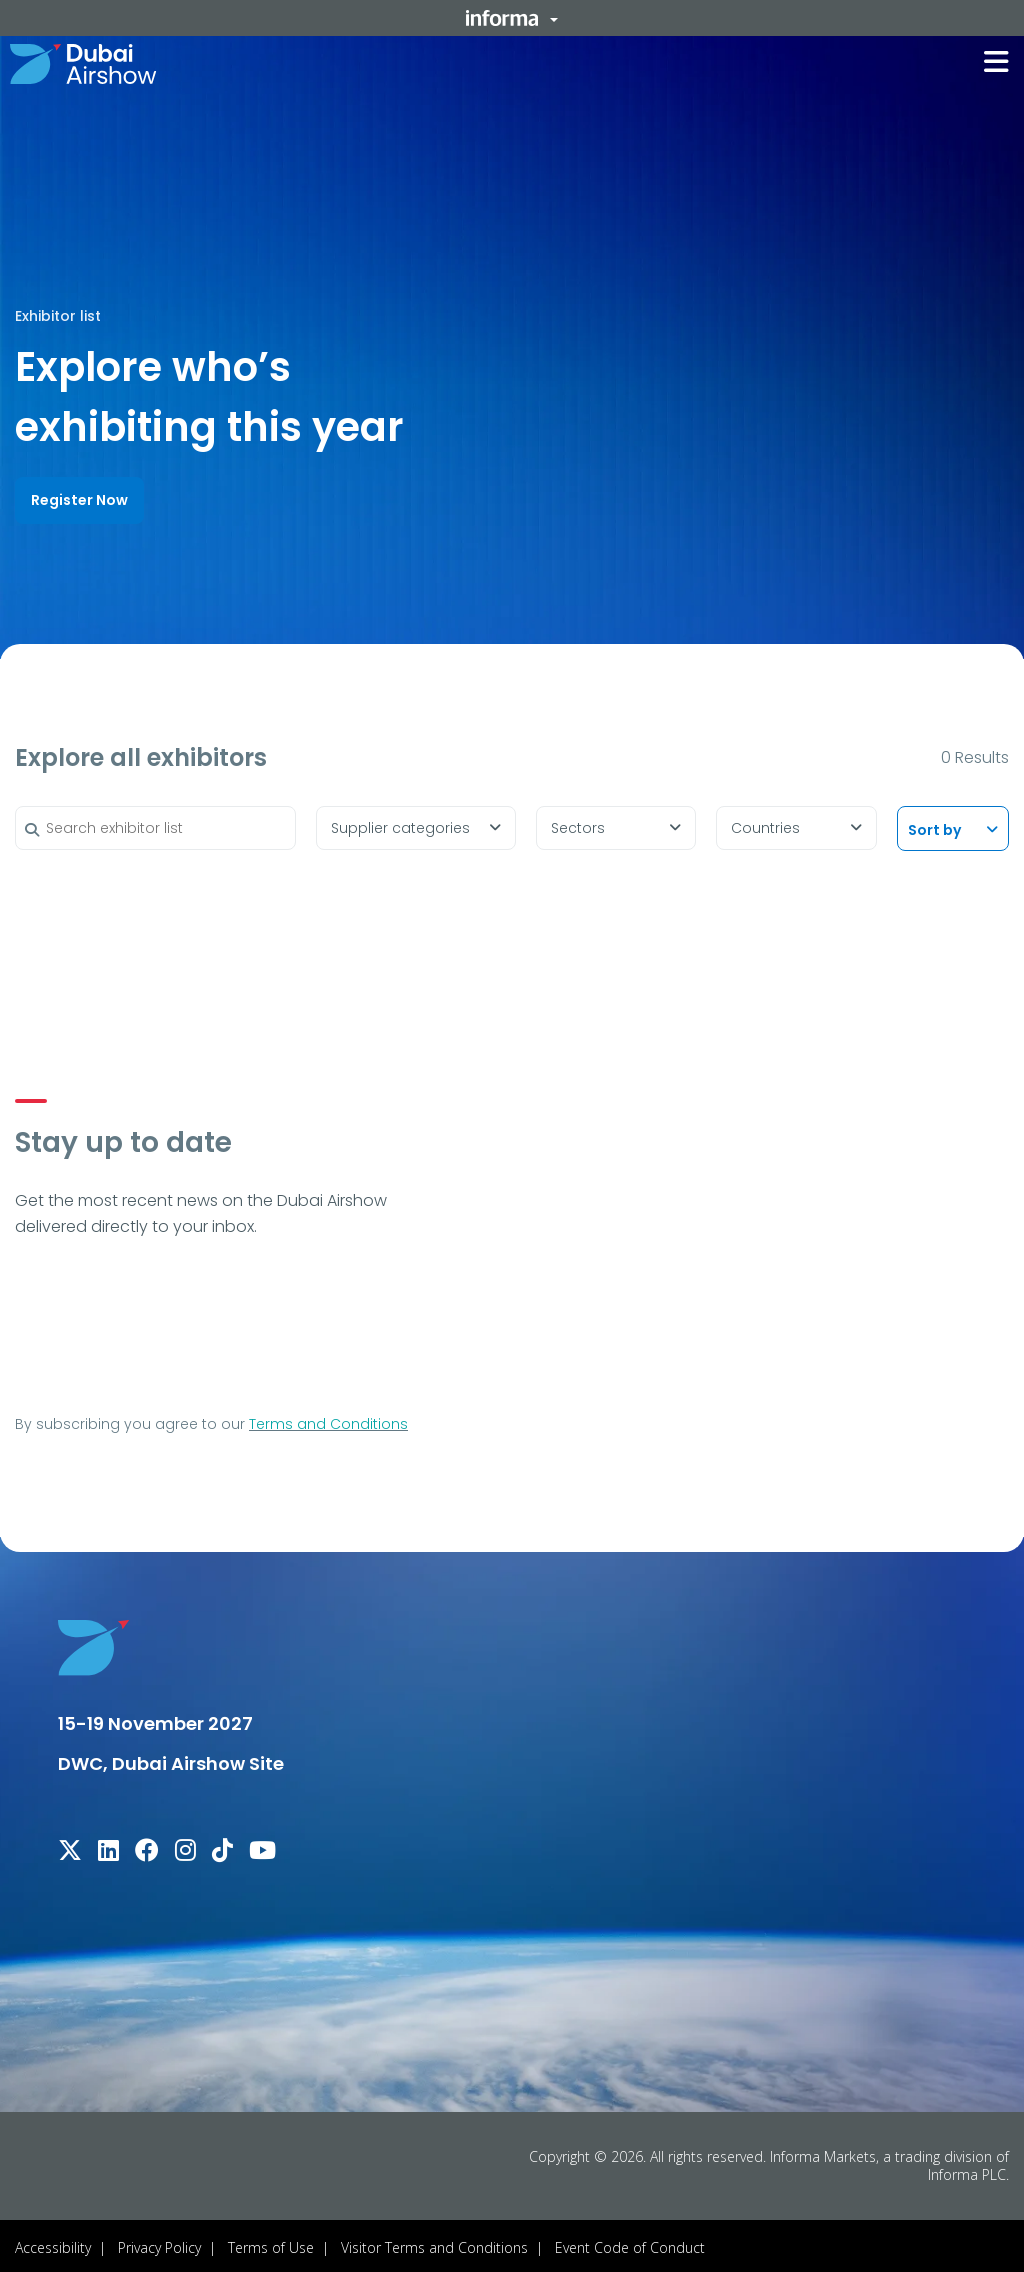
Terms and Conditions (328, 1420)
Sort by (934, 827)
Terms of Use (271, 2243)
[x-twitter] (70, 1849)
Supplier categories (400, 825)
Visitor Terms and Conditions (434, 2243)
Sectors (578, 825)
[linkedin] (108, 1849)
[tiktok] (222, 1849)
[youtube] (262, 1849)
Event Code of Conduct (630, 2243)
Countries (765, 825)
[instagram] (185, 1849)
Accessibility (53, 2243)
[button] (512, 18)
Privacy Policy (159, 2243)
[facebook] (147, 1849)
